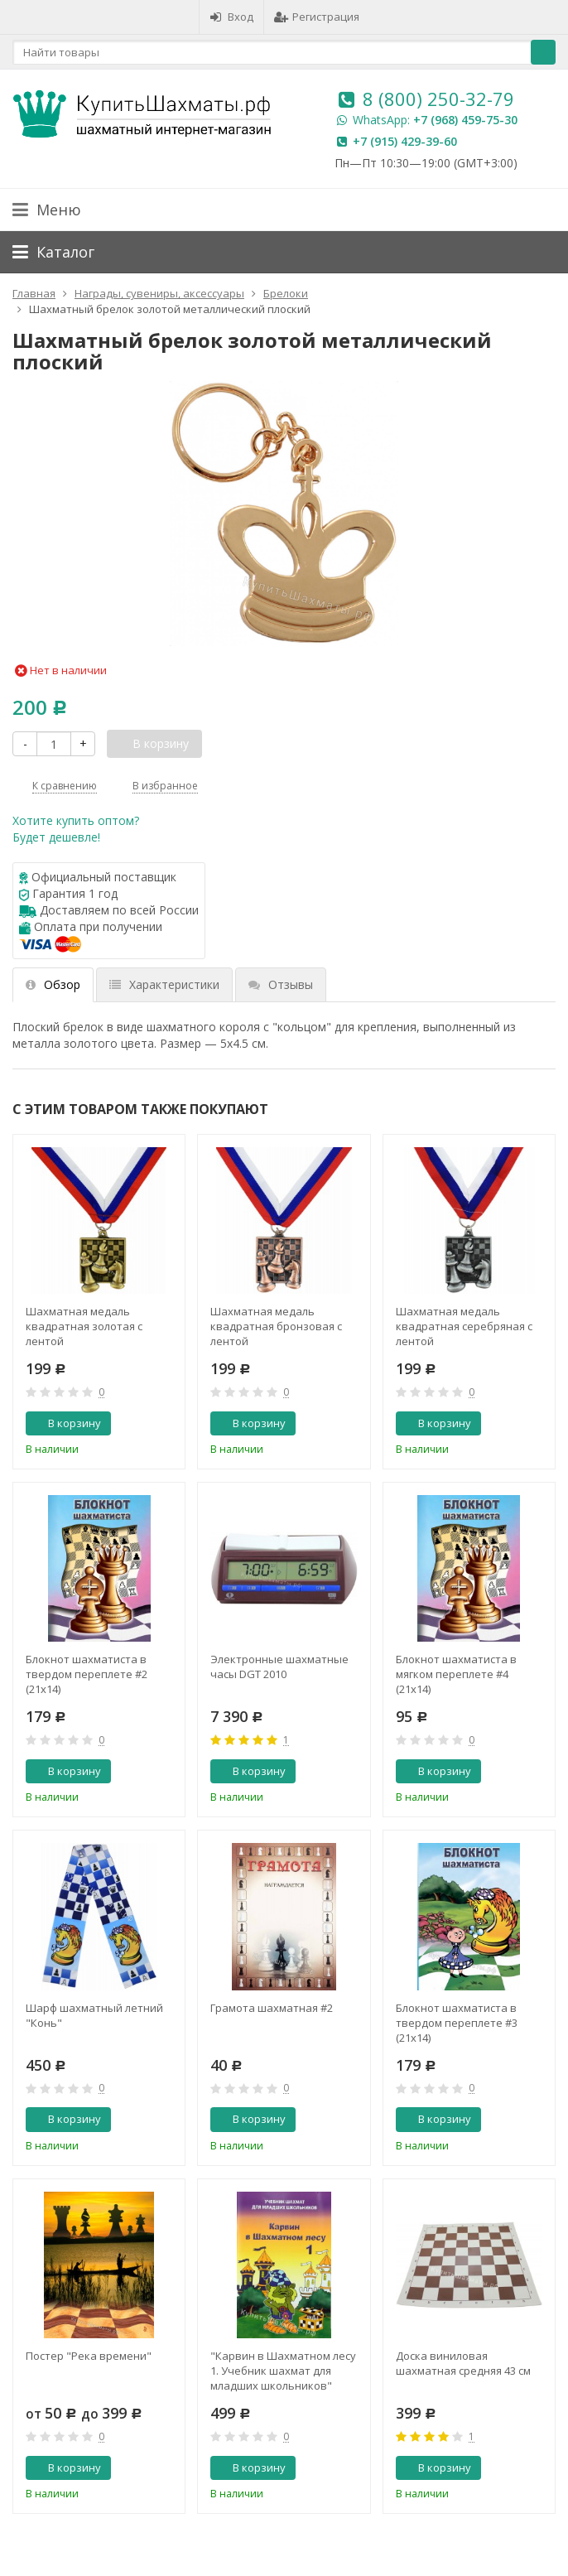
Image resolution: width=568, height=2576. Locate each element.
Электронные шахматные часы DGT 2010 (279, 1666)
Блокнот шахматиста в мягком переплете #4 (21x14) (456, 1674)
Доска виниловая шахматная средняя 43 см (463, 2363)
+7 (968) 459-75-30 (465, 120)
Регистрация (316, 16)
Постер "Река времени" (89, 2355)
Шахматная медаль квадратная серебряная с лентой (464, 1326)
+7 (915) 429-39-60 (405, 141)
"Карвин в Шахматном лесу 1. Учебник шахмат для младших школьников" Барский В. (283, 2370)
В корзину (65, 1423)
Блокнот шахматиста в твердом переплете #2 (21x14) (86, 1674)
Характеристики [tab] (164, 984)
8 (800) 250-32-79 (438, 98)
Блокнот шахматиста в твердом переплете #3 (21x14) (456, 2022)
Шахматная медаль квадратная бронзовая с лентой (276, 1326)
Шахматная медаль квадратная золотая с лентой (84, 1326)
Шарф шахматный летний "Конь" (94, 2015)
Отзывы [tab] (280, 984)
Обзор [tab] (53, 984)
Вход (231, 16)
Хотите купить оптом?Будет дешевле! (75, 829)
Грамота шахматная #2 (271, 2007)
